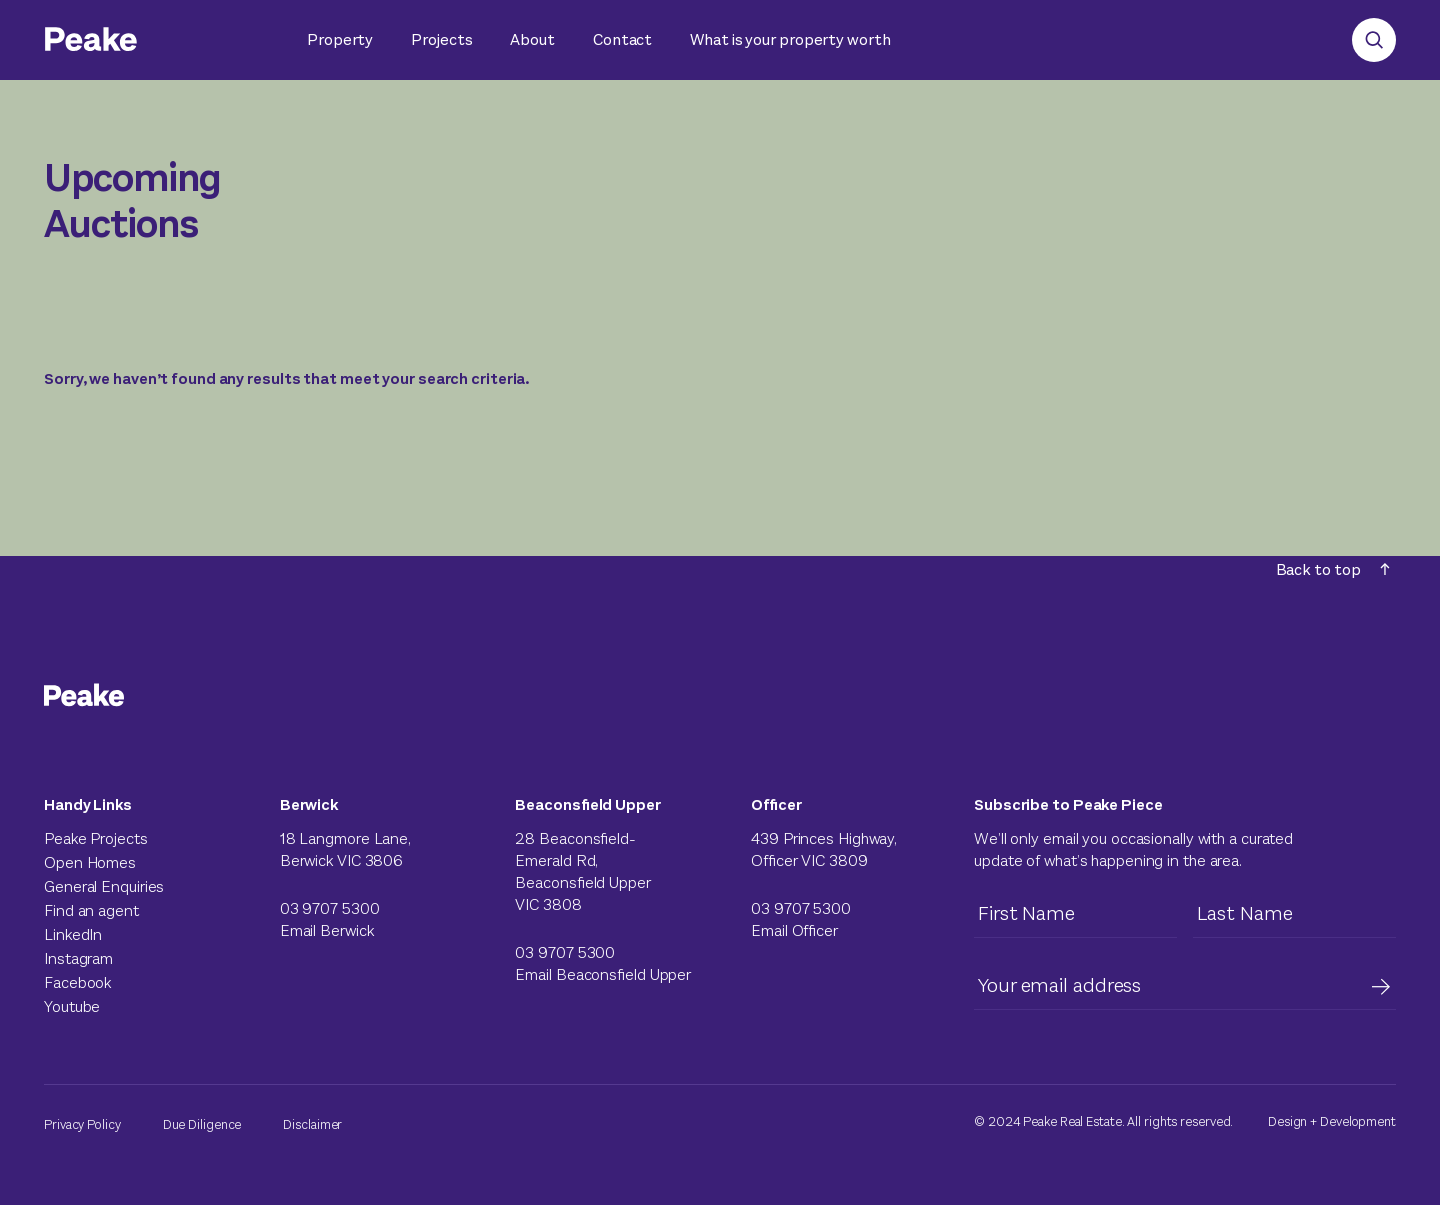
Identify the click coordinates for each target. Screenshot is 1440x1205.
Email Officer (794, 930)
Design (1287, 1121)
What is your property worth (790, 39)
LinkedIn (73, 934)
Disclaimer (312, 1124)
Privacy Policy (82, 1124)
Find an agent (91, 910)
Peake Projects (96, 838)
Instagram (78, 958)
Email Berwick (327, 930)
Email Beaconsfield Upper (603, 974)
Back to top (1333, 569)
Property (340, 39)
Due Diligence (202, 1124)
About (532, 39)
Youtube (72, 1006)
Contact (622, 39)
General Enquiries (104, 886)
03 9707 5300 (330, 908)
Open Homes (90, 862)
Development (1358, 1121)
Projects (441, 39)
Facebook (77, 982)
